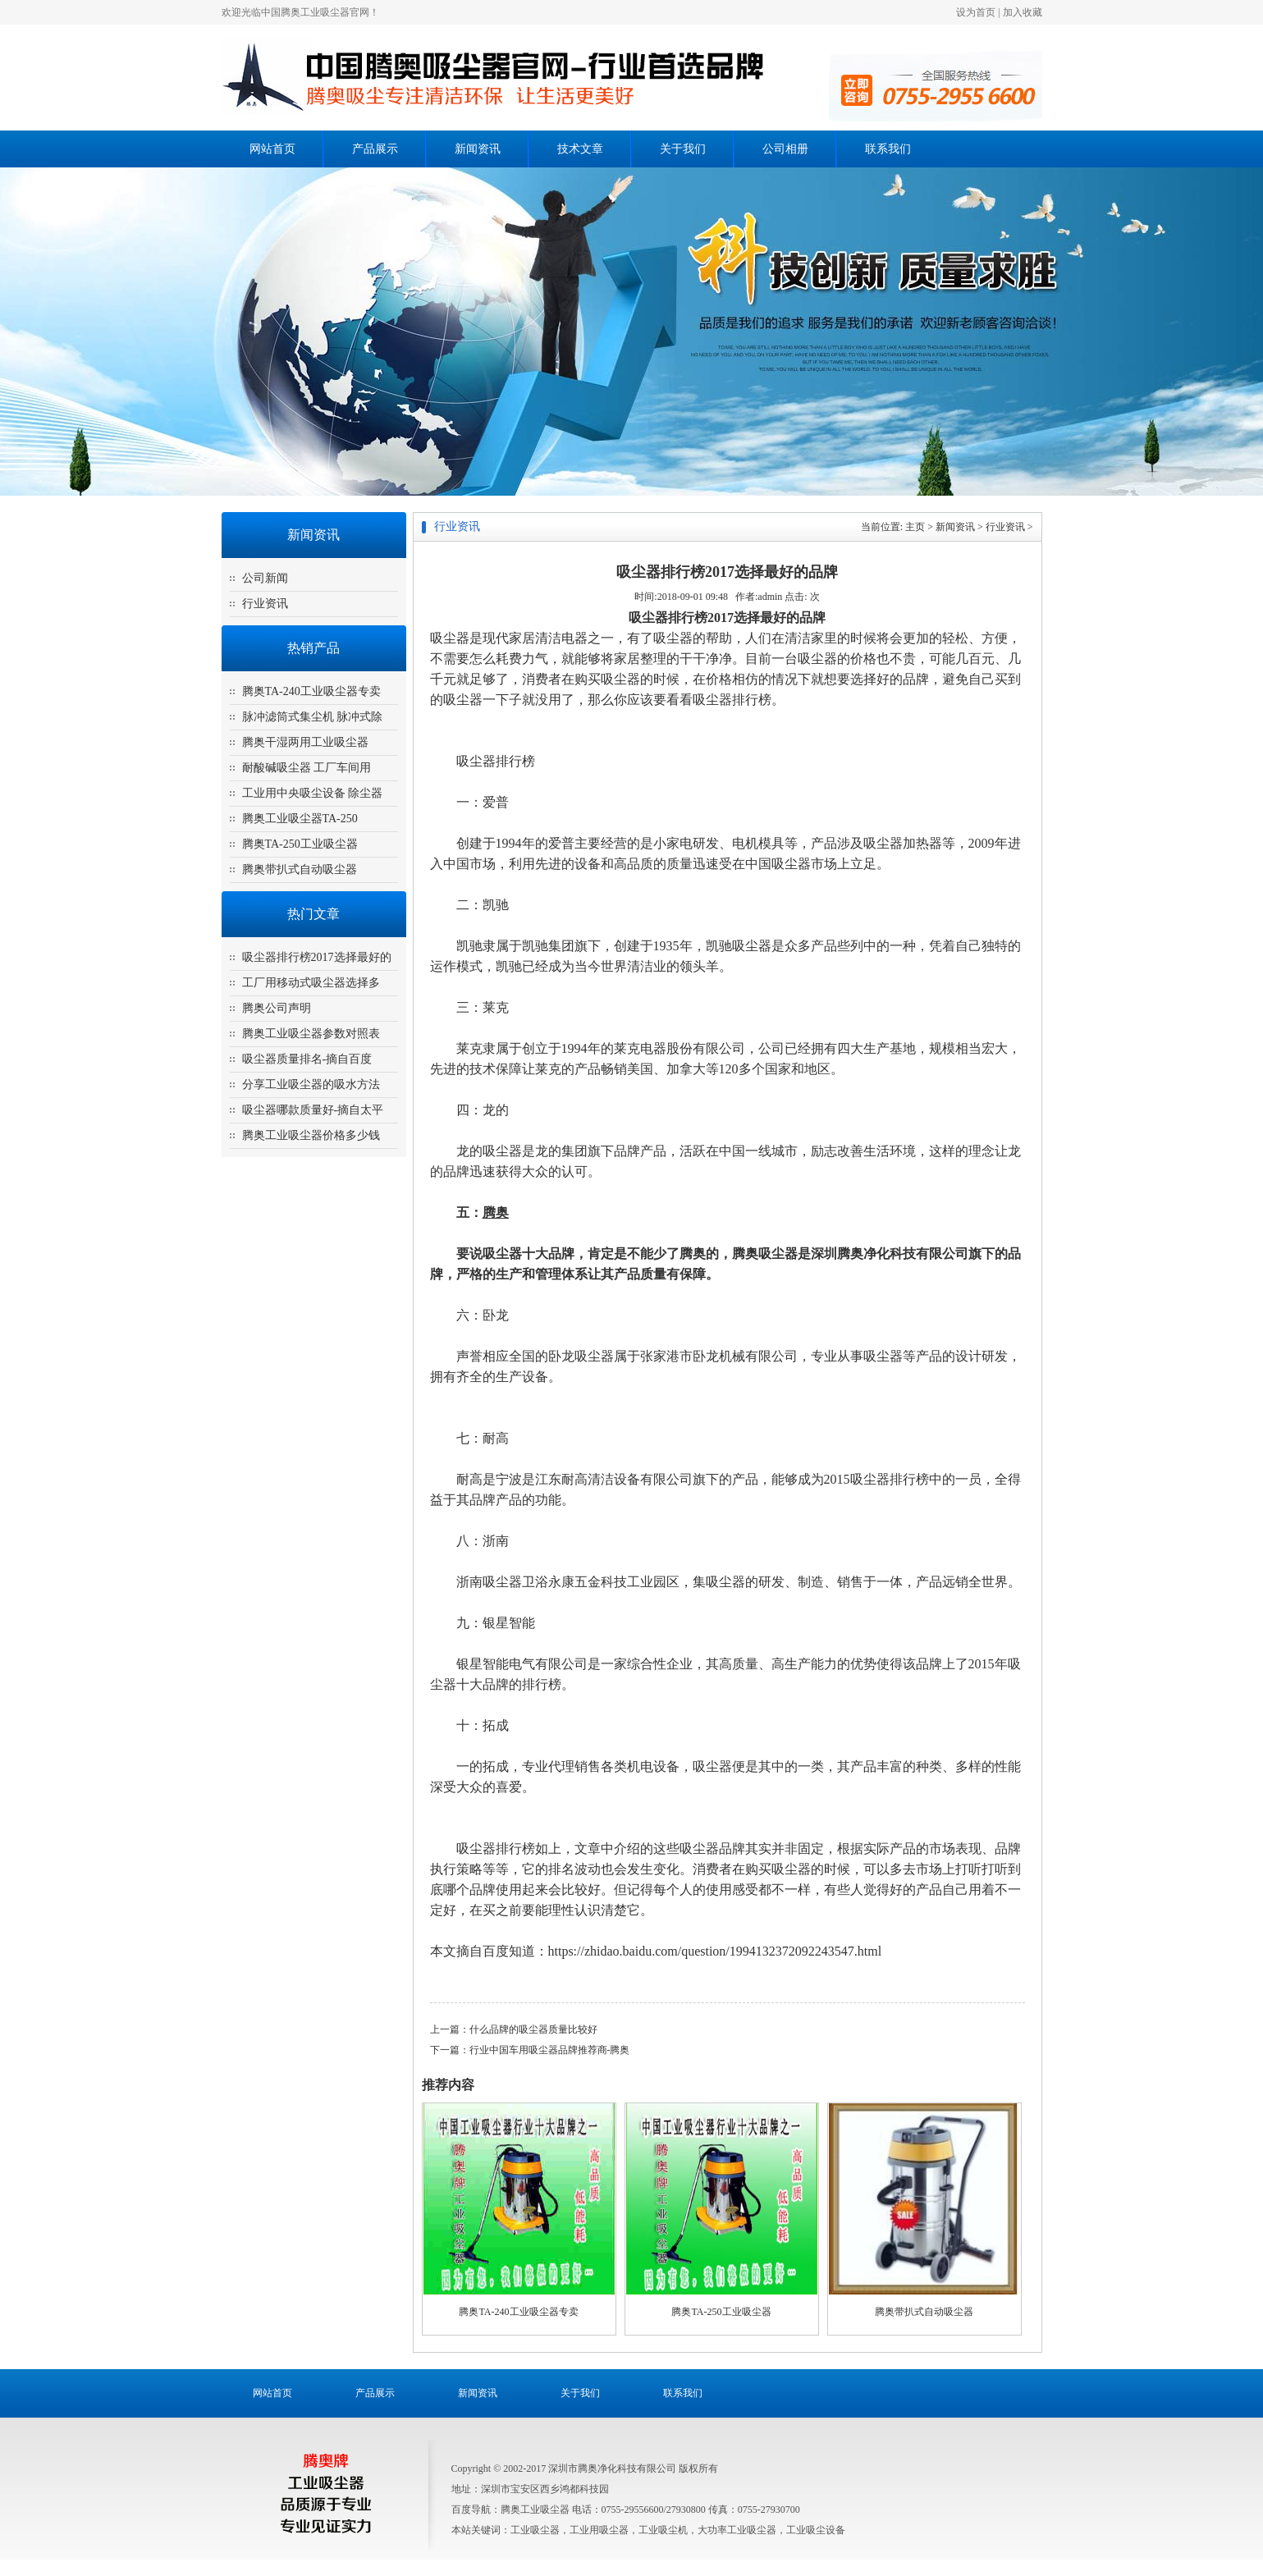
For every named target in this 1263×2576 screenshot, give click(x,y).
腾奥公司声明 (276, 1008)
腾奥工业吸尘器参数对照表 (311, 1033)
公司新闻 (265, 578)
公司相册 (785, 149)
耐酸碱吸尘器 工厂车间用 (307, 768)
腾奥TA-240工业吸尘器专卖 (311, 691)
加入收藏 (1022, 12)
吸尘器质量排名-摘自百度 (307, 1059)
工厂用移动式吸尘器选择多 (311, 983)
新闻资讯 (478, 149)
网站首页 (272, 149)
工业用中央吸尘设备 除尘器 (312, 793)
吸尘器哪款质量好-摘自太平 (313, 1110)
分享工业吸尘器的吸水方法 (311, 1084)
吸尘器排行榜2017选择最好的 (316, 957)
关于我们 (683, 149)
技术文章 (580, 149)
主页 (915, 527)
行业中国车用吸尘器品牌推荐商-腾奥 (549, 2050)
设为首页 (975, 12)
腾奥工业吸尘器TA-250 (300, 818)
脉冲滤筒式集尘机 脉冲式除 (312, 717)
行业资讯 (265, 603)
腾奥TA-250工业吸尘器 (300, 844)
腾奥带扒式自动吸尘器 (299, 869)
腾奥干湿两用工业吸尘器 (305, 742)
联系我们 (888, 149)
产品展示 (375, 149)
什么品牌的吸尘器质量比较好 (533, 2029)
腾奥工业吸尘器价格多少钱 (311, 1135)
